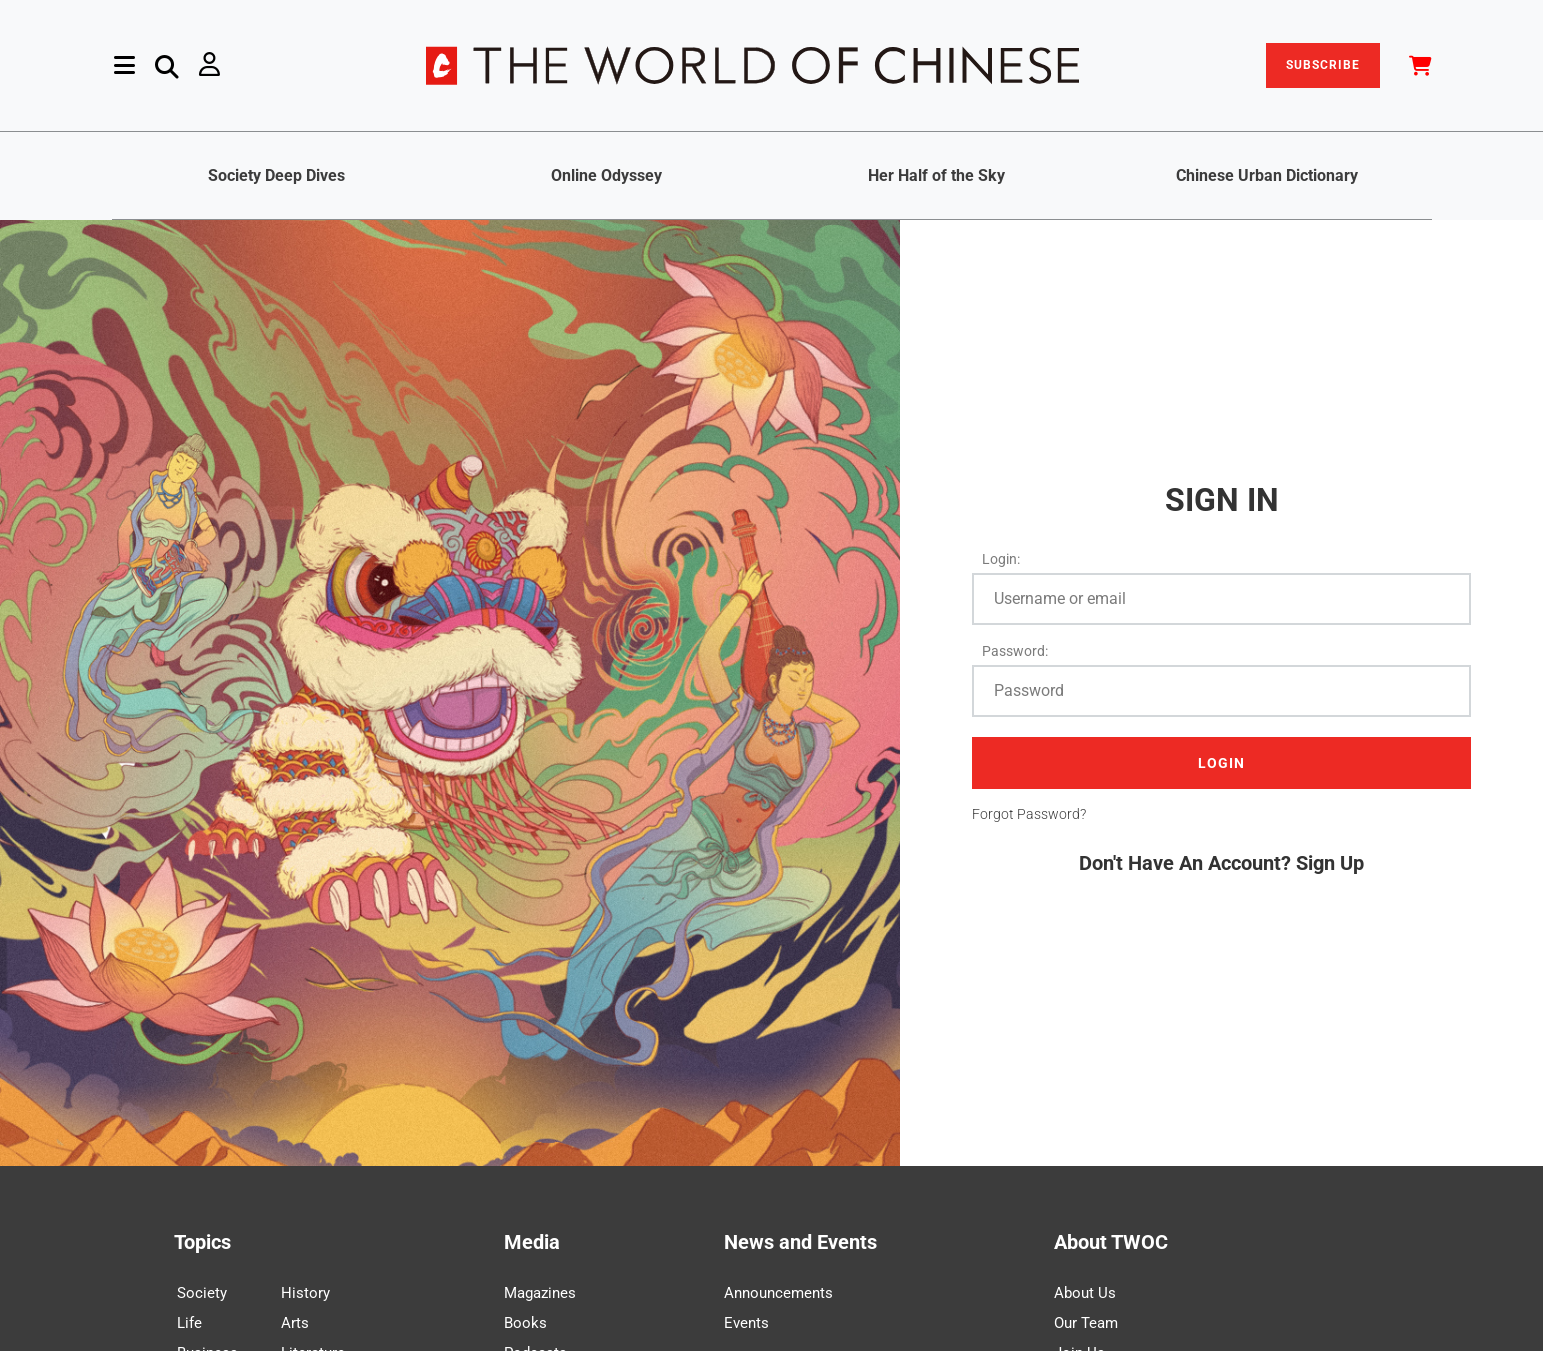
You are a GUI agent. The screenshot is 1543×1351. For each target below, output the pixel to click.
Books (525, 1323)
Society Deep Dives (276, 175)
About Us (1085, 1293)
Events (746, 1323)
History (305, 1293)
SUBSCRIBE (1323, 65)
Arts (295, 1323)
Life (189, 1323)
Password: (1015, 651)
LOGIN (1221, 763)
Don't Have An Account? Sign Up (1221, 863)
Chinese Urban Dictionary (1267, 175)
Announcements (778, 1293)
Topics (202, 1242)
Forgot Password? (1029, 814)
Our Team (1086, 1323)
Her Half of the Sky (936, 175)
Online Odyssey (606, 175)
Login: (1001, 559)
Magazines (540, 1293)
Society (202, 1293)
